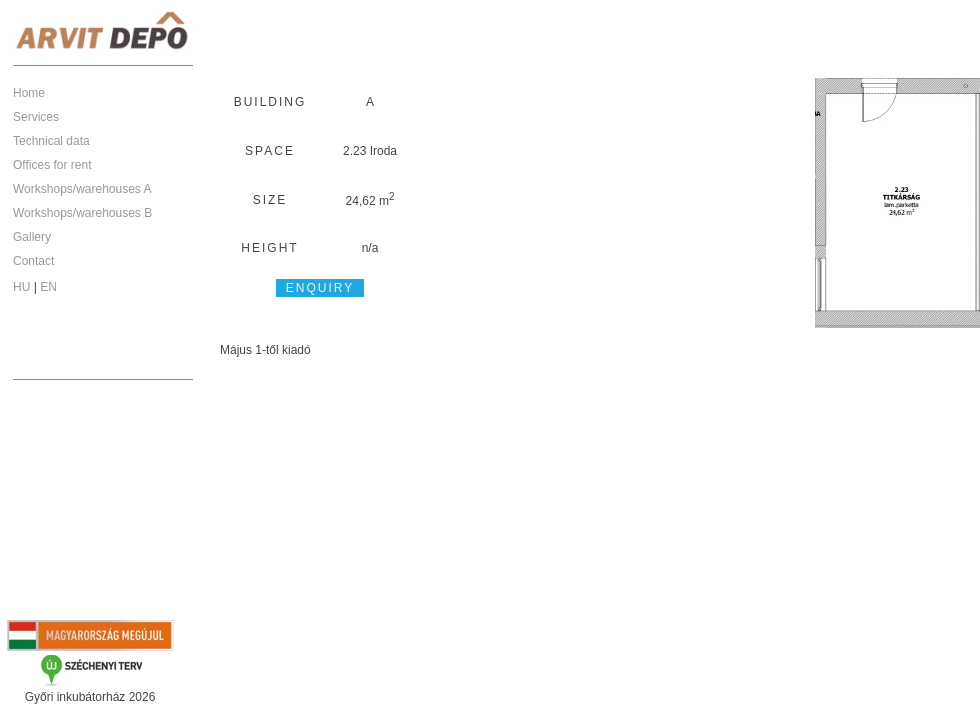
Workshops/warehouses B (82, 213)
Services (36, 117)
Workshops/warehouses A (82, 189)
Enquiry (320, 288)
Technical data (51, 141)
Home (29, 93)
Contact (33, 261)
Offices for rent (52, 165)
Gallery (32, 237)
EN (48, 287)
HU (21, 287)
